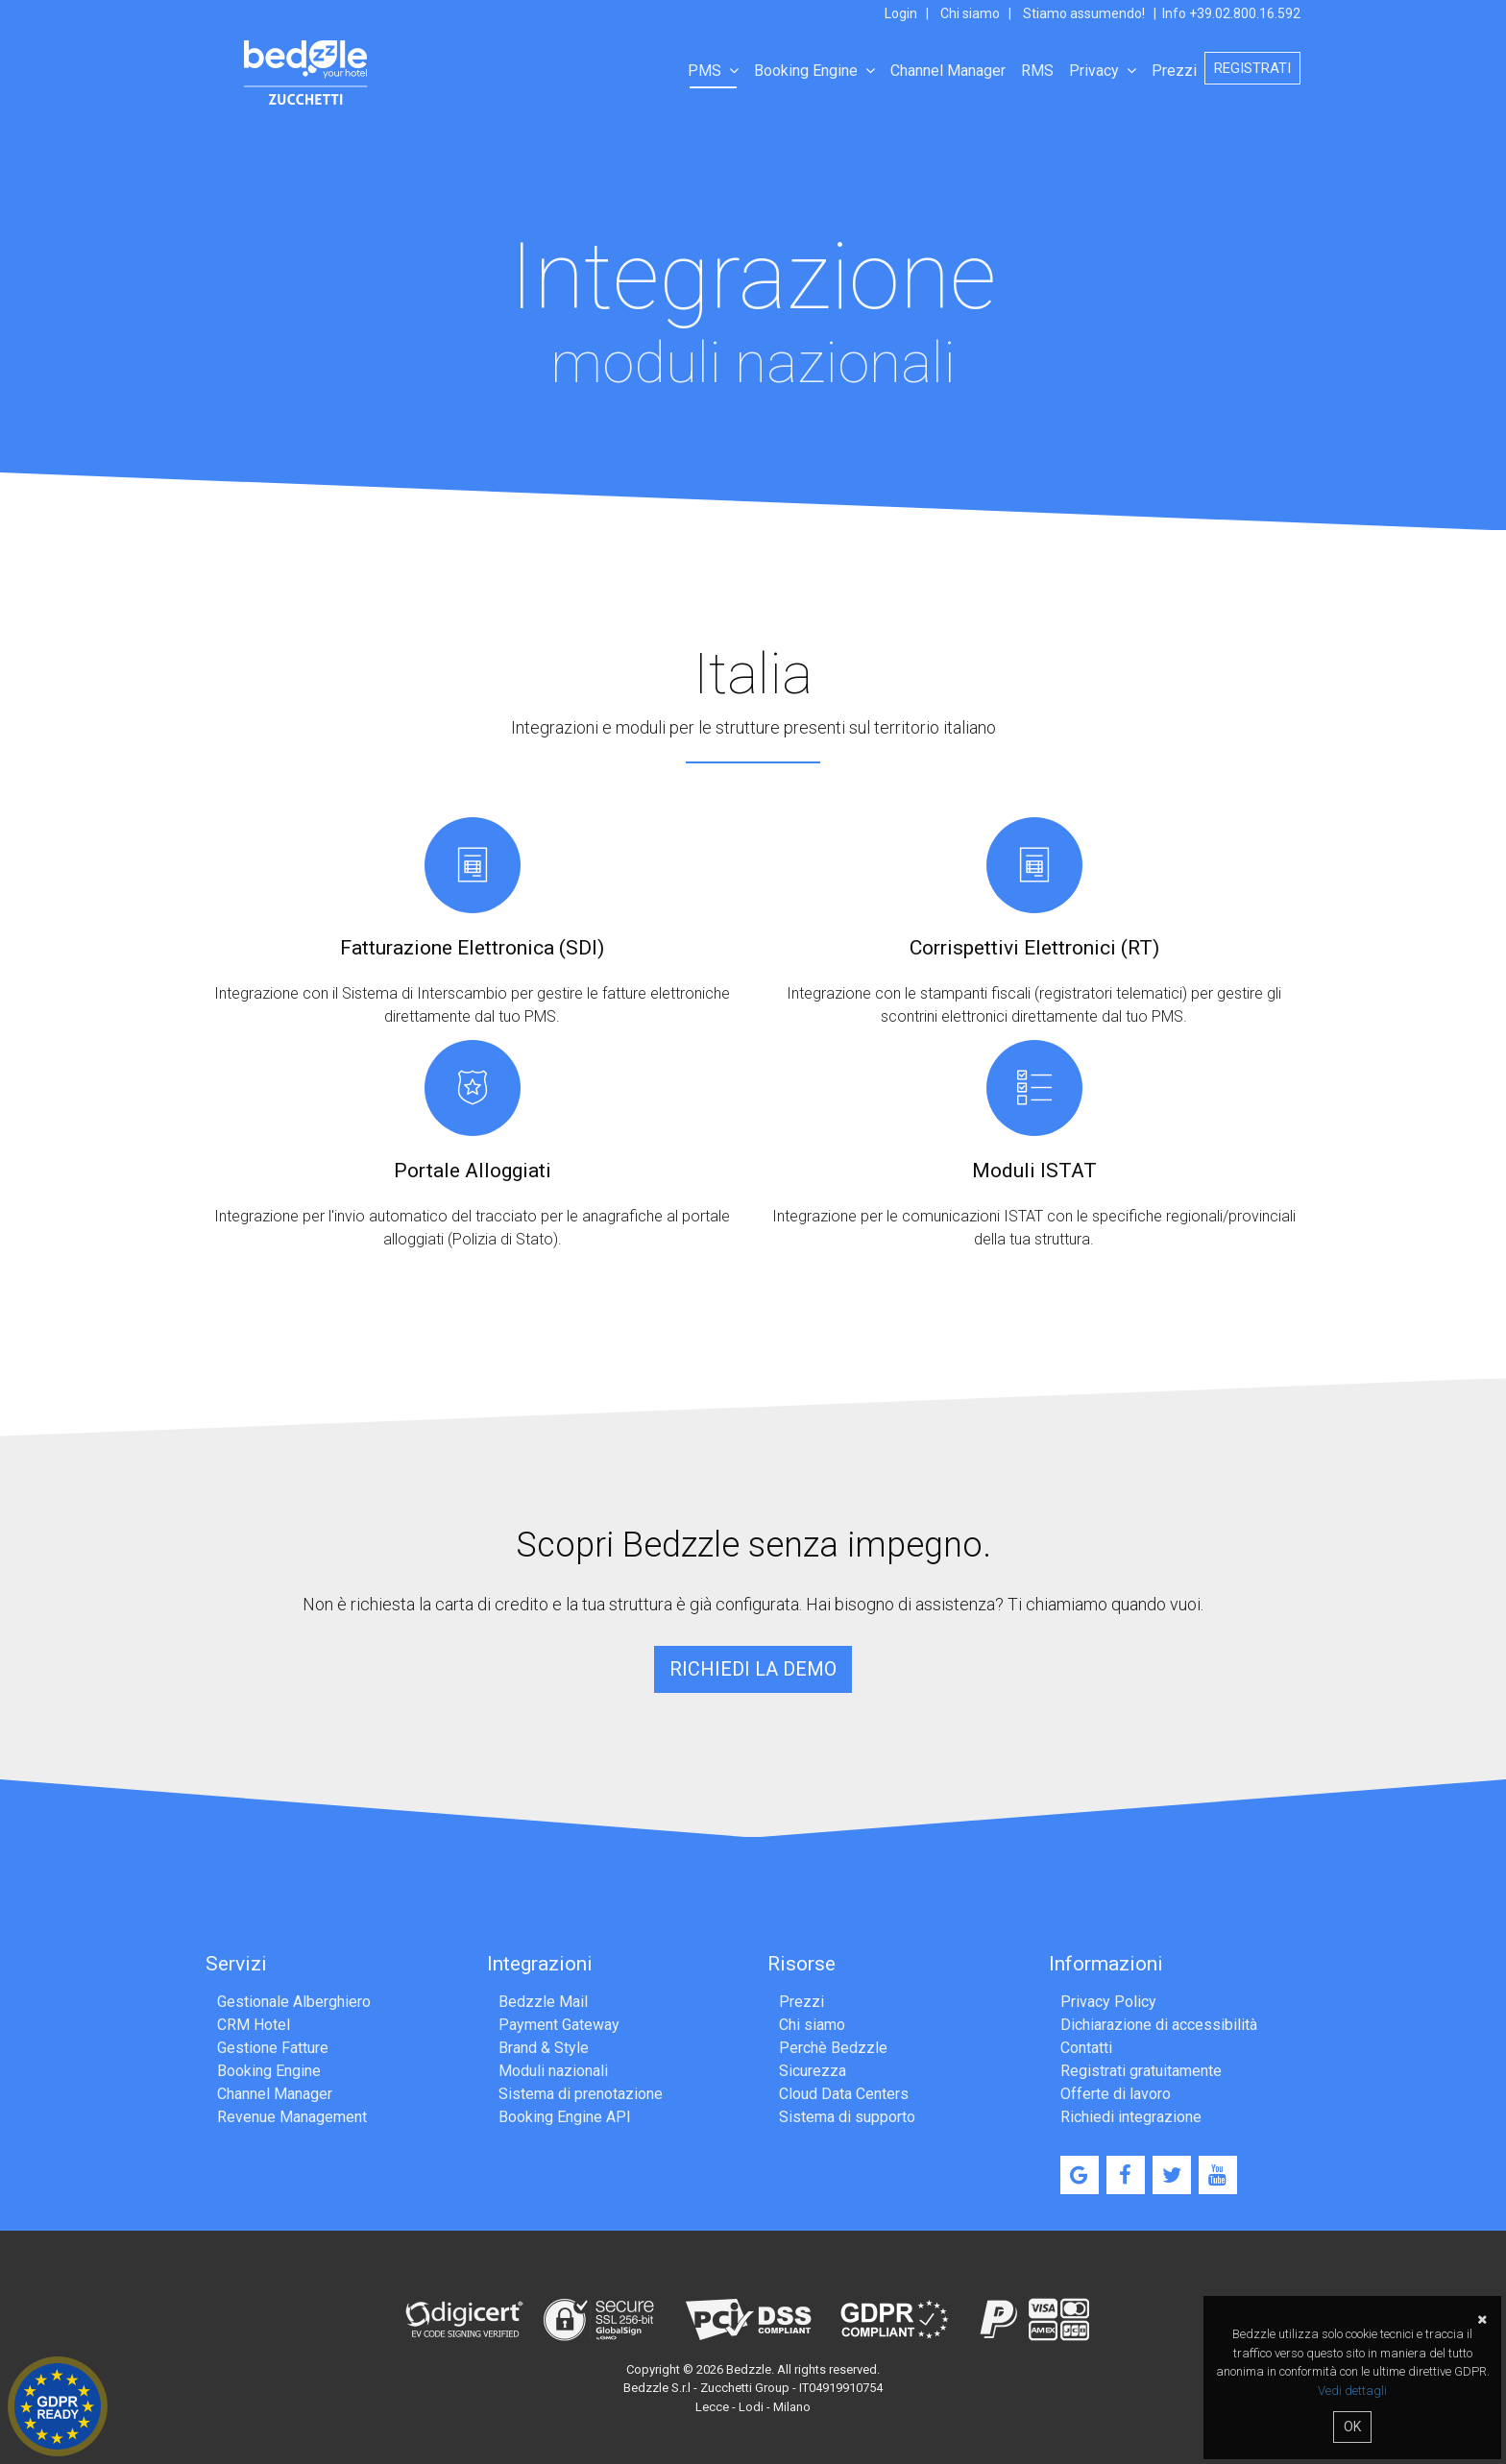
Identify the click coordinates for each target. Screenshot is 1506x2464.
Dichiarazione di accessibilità (1158, 2025)
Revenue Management (292, 2117)
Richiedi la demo (753, 1668)
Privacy (1102, 70)
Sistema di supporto (847, 2117)
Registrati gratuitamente (1141, 2071)
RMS (1037, 70)
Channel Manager (948, 70)
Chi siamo (970, 13)
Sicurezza (812, 2071)
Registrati (1252, 68)
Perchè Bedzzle (833, 2048)
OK (1352, 2426)
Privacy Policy (1108, 2002)
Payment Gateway (558, 2025)
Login (901, 13)
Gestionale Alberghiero (294, 2002)
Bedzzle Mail (543, 2002)
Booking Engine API (564, 2117)
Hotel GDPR (57, 2406)
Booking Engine (814, 70)
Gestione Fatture (272, 2048)
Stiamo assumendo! (1084, 13)
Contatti (1086, 2048)
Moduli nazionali (553, 2071)
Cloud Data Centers (844, 2094)
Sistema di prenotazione (580, 2094)
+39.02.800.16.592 (1244, 13)
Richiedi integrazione (1131, 2117)
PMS (713, 70)
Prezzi (1174, 70)
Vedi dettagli (1352, 2390)
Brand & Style (543, 2048)
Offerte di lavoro (1115, 2094)
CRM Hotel (253, 2025)
